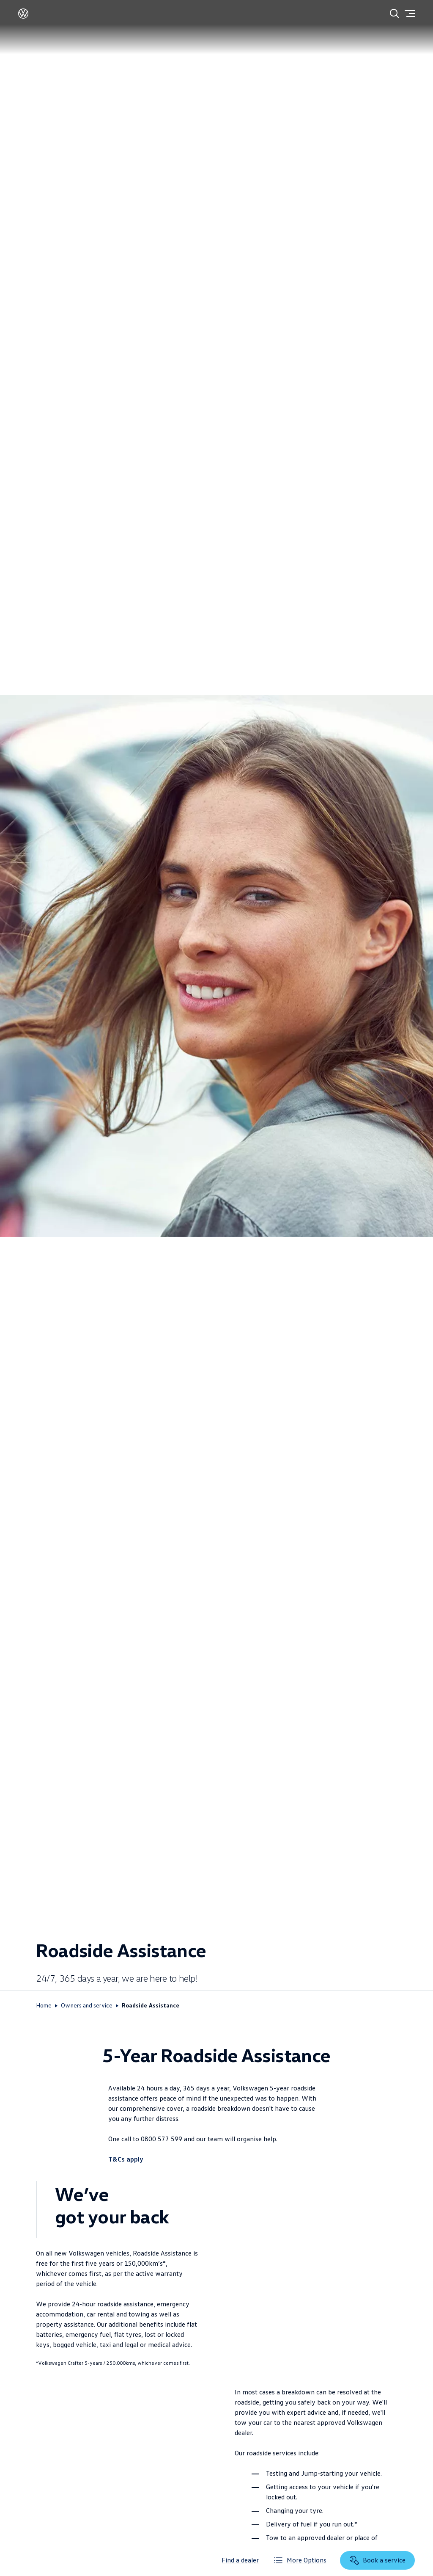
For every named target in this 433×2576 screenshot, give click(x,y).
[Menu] (410, 13)
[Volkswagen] (23, 16)
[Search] (394, 13)
